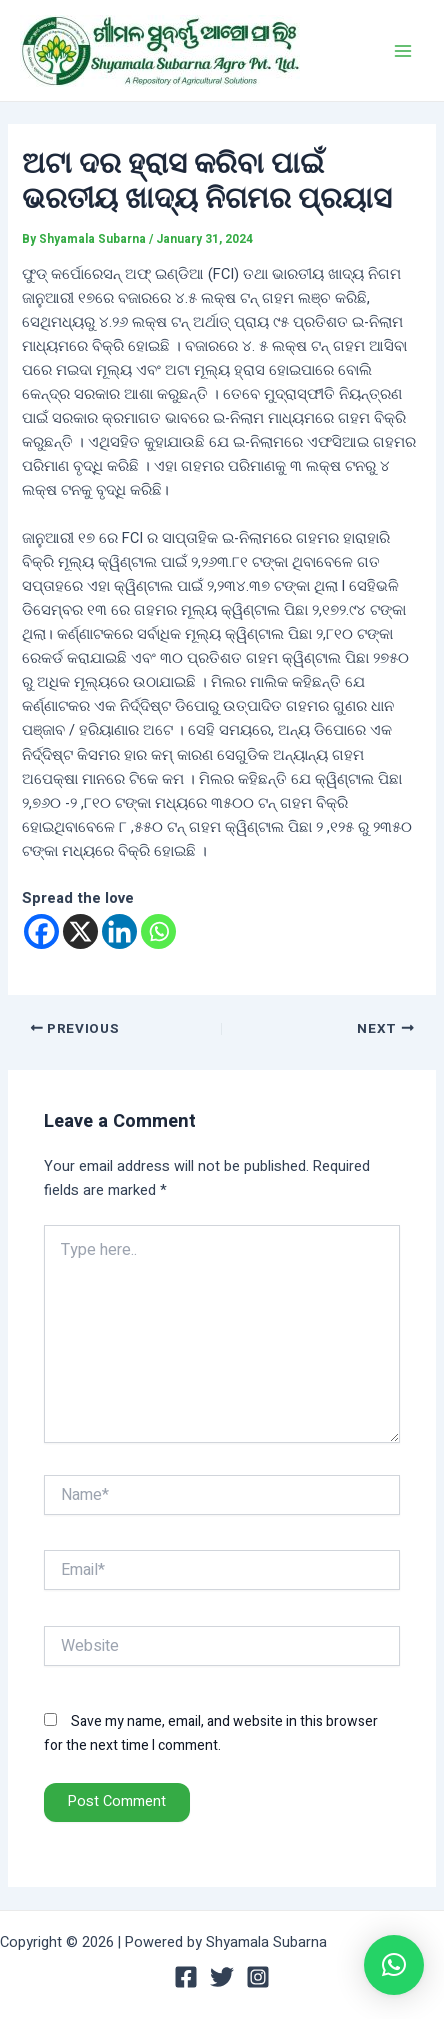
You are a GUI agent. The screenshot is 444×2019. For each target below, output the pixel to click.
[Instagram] (258, 1977)
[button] (394, 1965)
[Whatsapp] (158, 931)
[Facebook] (41, 931)
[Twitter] (222, 1977)
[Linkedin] (119, 931)
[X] (80, 931)
